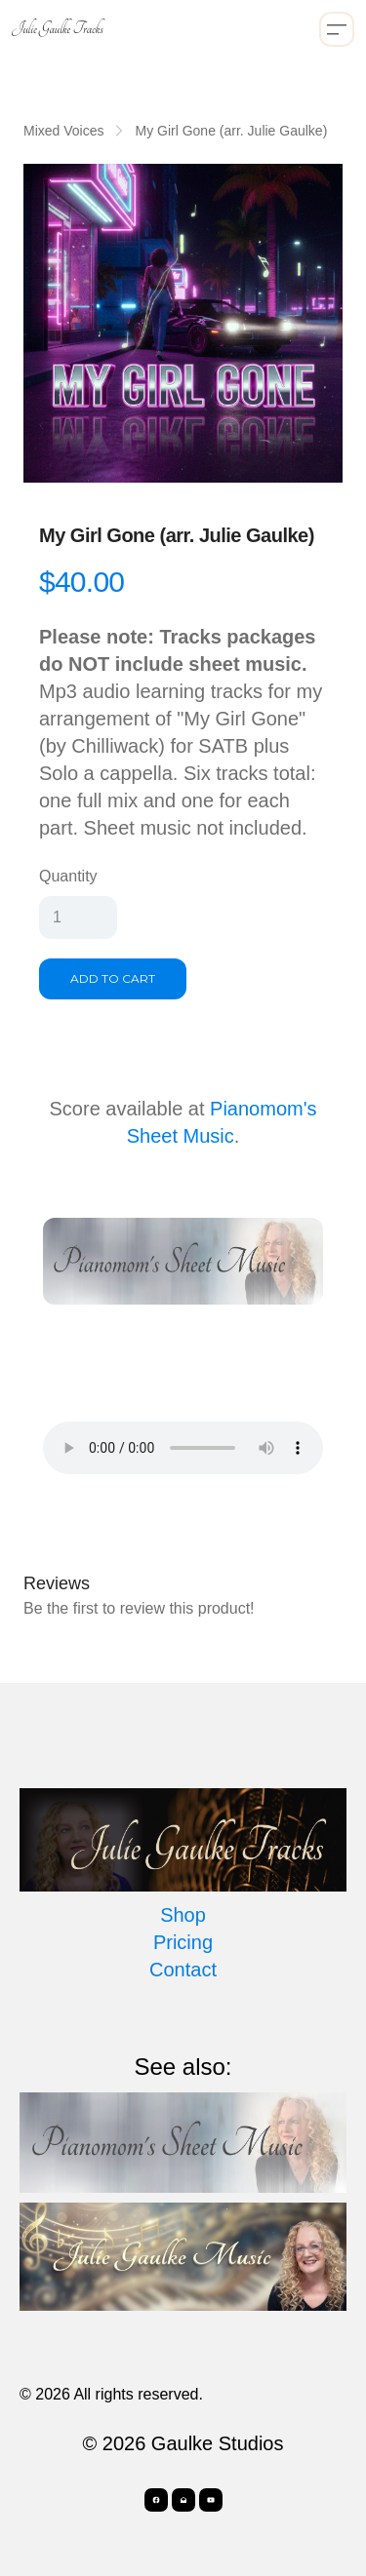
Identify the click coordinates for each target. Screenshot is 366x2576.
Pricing (183, 1942)
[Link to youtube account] (211, 2499)
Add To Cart (112, 978)
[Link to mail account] (183, 2499)
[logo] (57, 29)
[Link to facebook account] (156, 2499)
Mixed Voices (63, 130)
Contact (183, 1969)
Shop (183, 1915)
